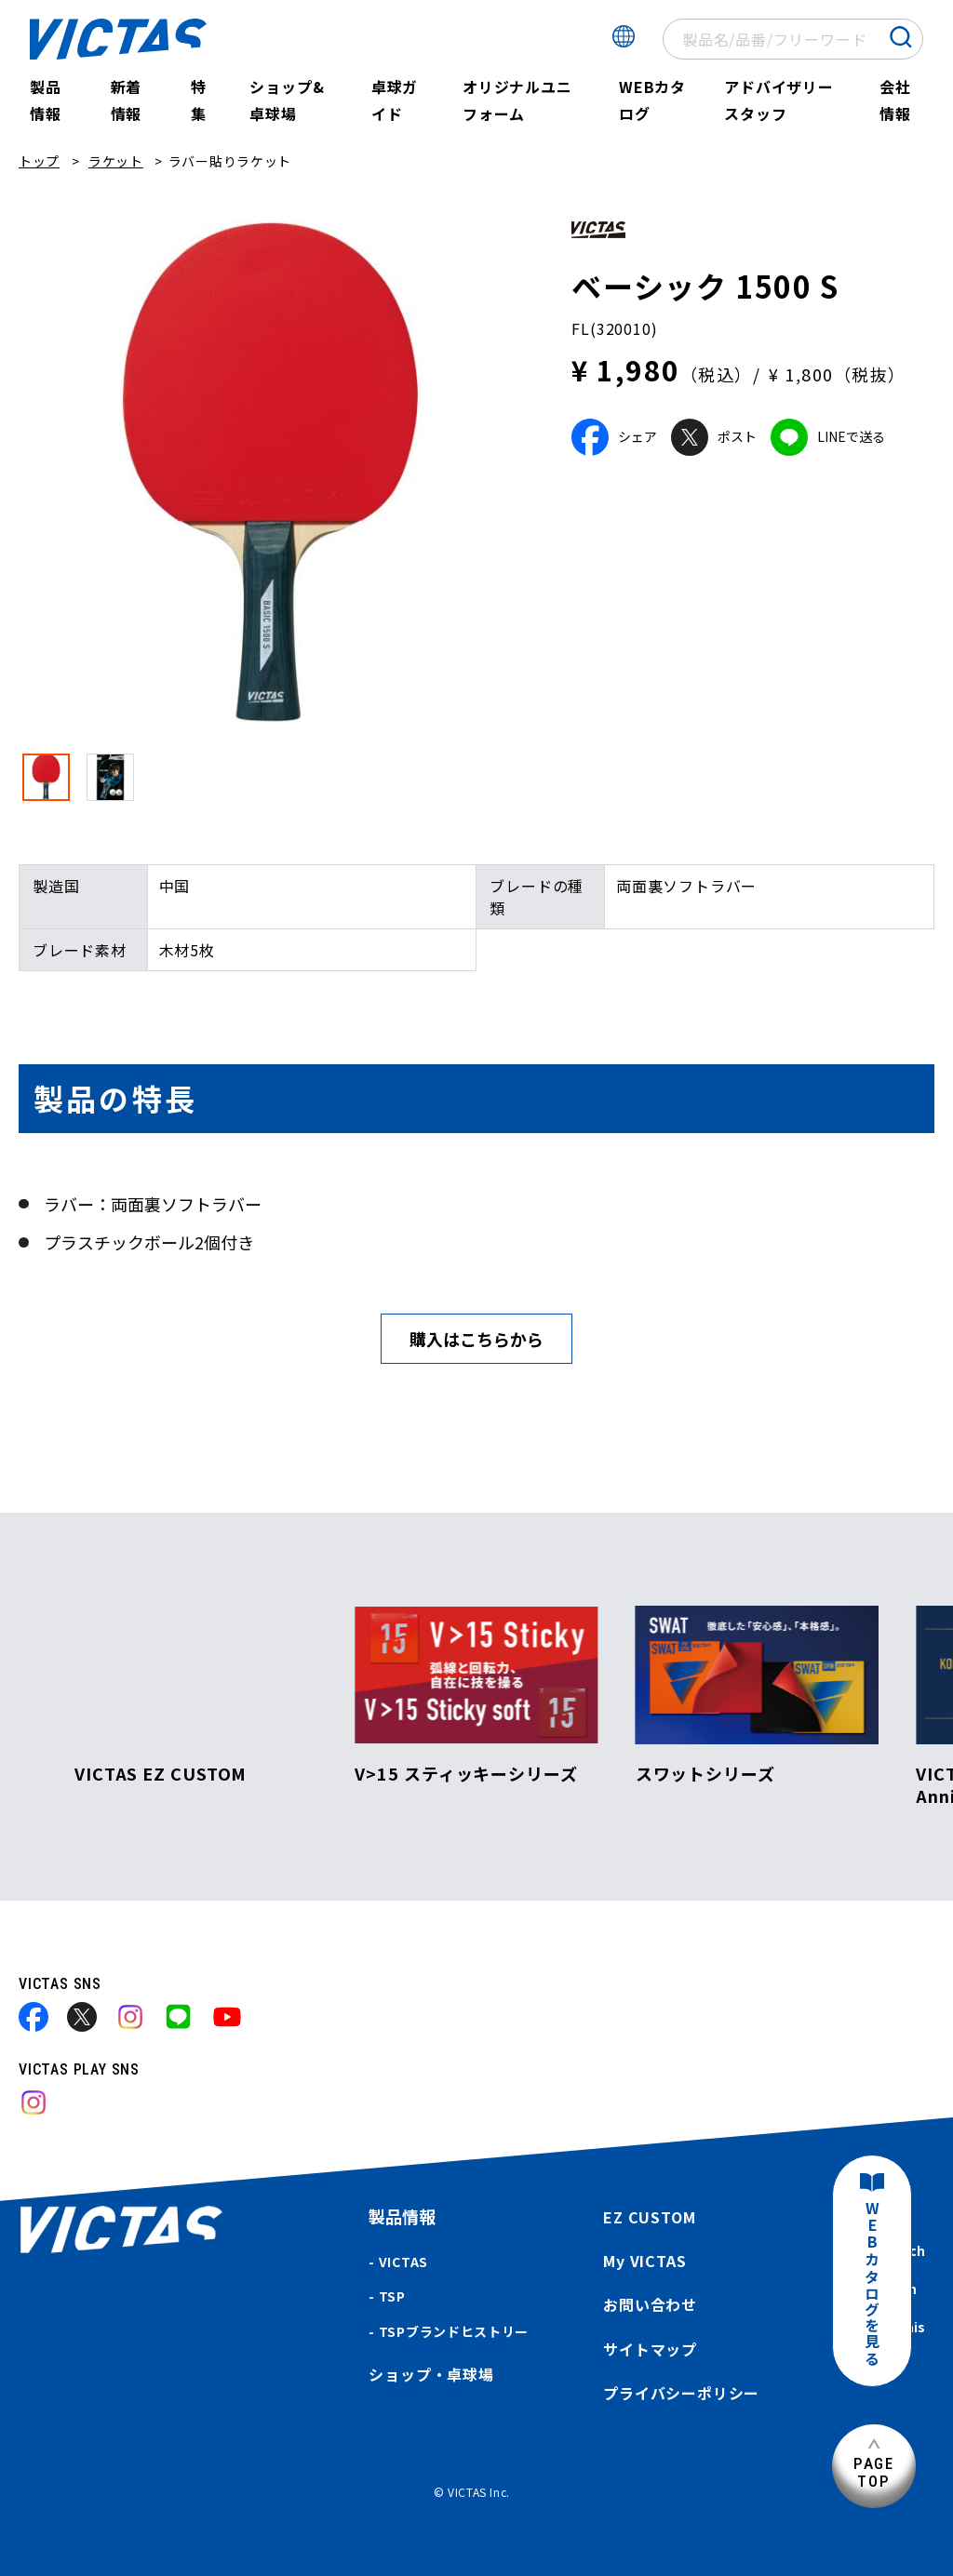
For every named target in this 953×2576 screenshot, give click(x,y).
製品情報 (45, 100)
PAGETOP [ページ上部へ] (873, 2472)
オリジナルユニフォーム (517, 100)
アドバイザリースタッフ (779, 100)
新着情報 (126, 100)
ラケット (115, 161)
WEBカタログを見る (872, 2284)
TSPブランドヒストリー (454, 2331)
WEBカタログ (652, 100)
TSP (392, 2296)
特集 (199, 100)
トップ (39, 161)
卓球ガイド (394, 100)
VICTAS (403, 2261)
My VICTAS (644, 2260)
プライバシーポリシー (681, 2393)
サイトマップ (650, 2349)
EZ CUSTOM (649, 2217)
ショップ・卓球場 (431, 2374)
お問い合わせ (650, 2304)
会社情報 (895, 100)
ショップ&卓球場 (286, 100)
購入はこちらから (476, 1339)
